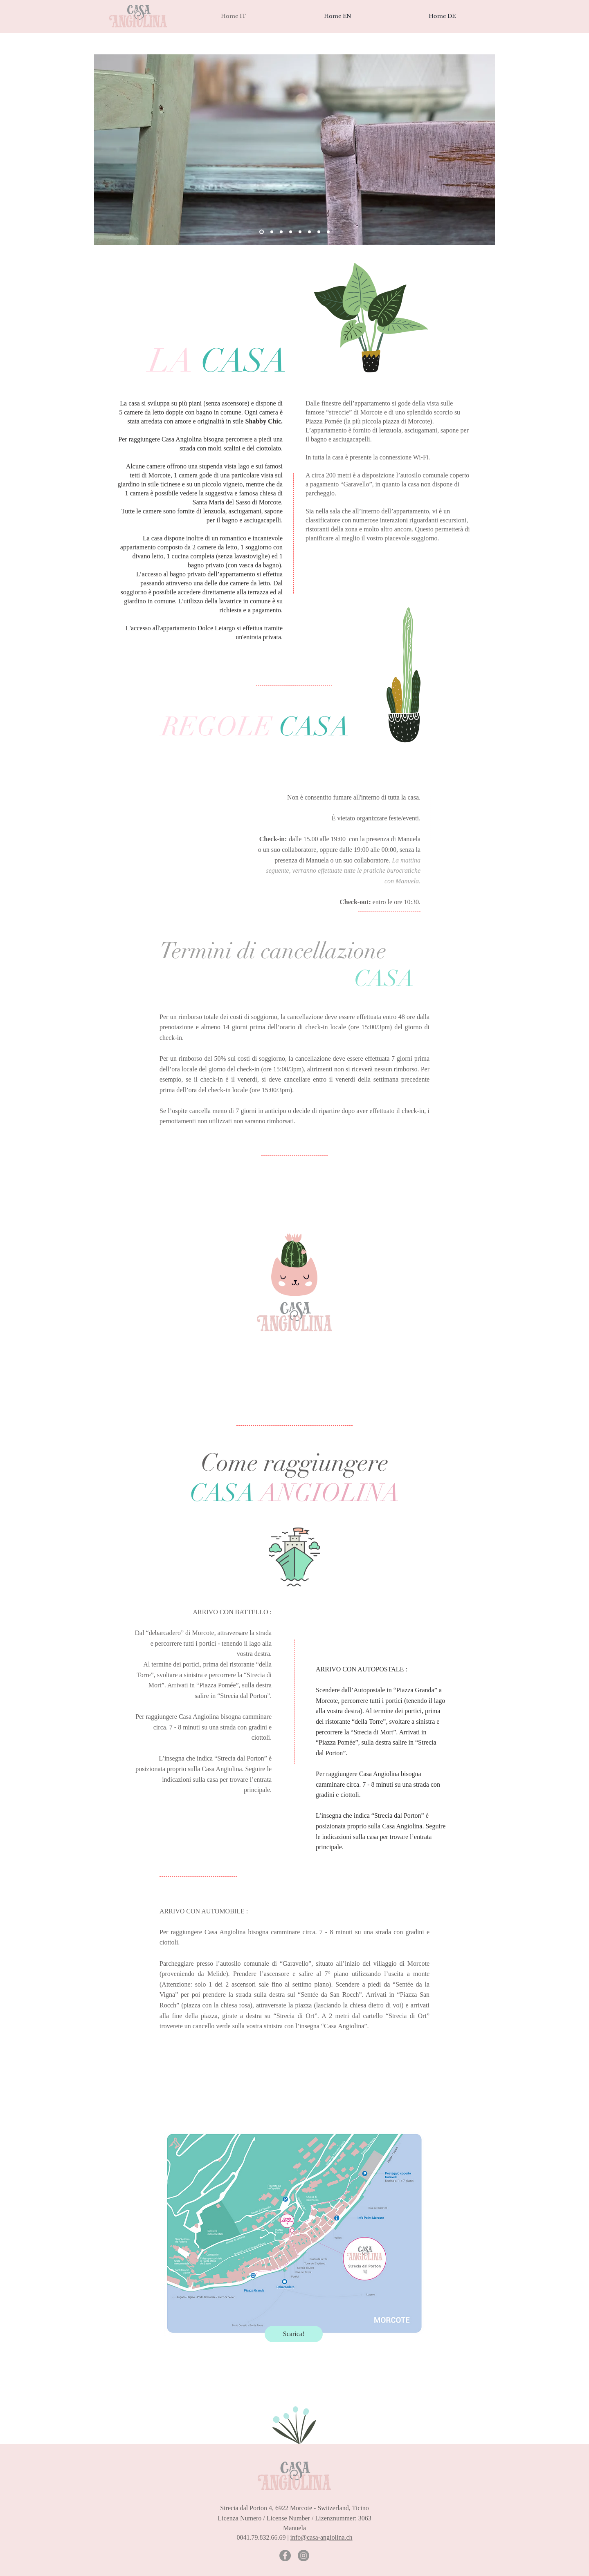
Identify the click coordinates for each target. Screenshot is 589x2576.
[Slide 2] (290, 232)
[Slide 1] (271, 232)
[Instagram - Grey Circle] (303, 2555)
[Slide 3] (281, 232)
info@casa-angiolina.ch (321, 2537)
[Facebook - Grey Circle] (285, 2555)
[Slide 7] (309, 232)
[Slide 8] (318, 232)
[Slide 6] (300, 232)
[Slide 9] (328, 232)
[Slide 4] (261, 232)
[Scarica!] (294, 2334)
